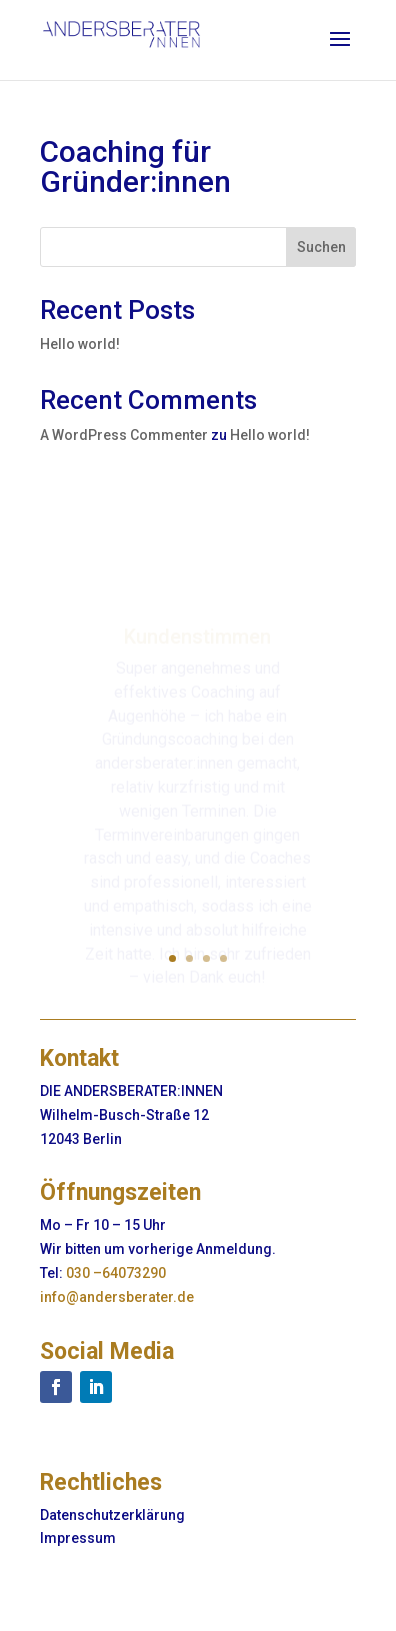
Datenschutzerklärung (112, 1515)
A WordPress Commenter (124, 435)
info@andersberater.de (117, 1297)
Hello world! (80, 344)
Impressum (78, 1538)
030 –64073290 (116, 1273)
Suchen (321, 247)
